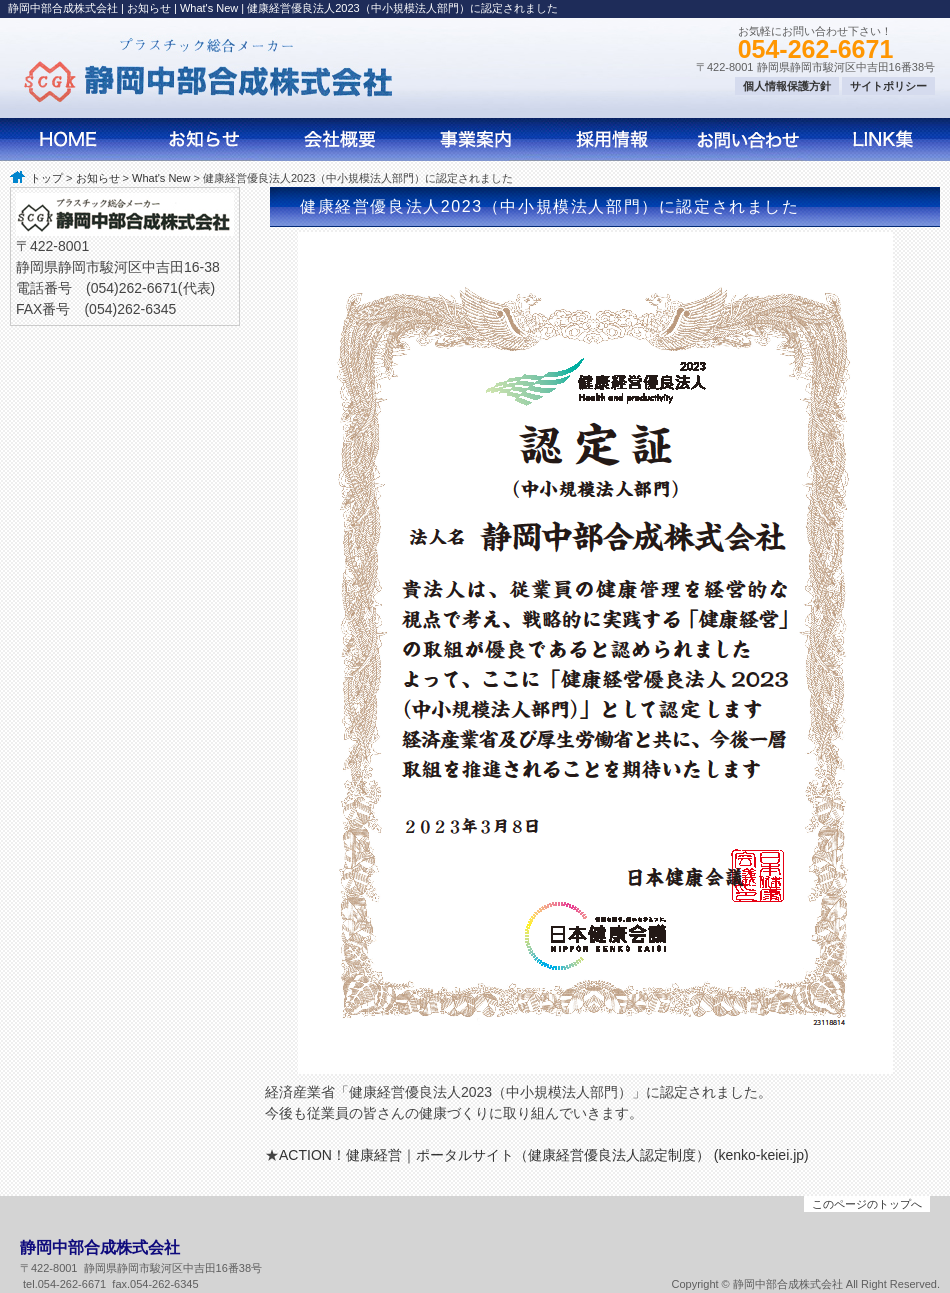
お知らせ (98, 178)
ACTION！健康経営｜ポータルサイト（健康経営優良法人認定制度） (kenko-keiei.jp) (544, 1155)
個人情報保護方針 (787, 86)
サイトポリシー (888, 86)
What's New (161, 178)
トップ (46, 178)
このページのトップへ (867, 1204)
